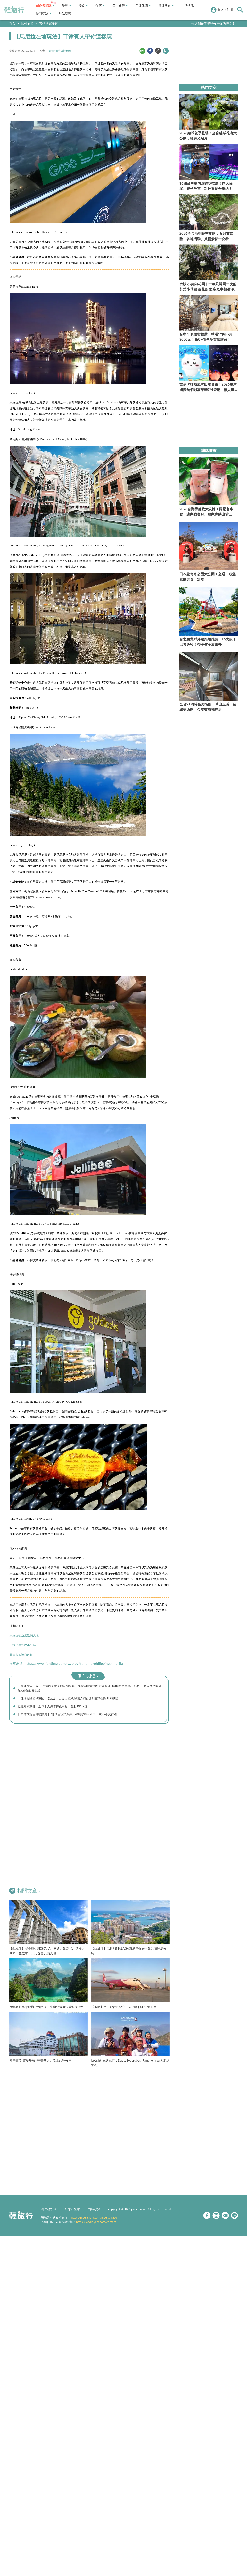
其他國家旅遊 (48, 23)
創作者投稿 (49, 2213)
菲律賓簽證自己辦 (21, 1654)
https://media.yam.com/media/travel (94, 2221)
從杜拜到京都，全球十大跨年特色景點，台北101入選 (60, 1709)
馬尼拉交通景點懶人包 (24, 1635)
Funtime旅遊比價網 (59, 50)
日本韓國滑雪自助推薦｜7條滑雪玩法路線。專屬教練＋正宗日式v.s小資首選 (77, 1717)
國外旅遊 (166, 5)
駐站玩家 (65, 13)
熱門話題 (43, 13)
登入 (221, 10)
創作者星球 (45, 5)
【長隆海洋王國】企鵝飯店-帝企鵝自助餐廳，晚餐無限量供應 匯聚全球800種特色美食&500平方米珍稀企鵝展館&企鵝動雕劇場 (90, 1689)
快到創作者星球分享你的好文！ (213, 23)
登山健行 (120, 5)
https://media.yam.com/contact (96, 2225)
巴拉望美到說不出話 (23, 1645)
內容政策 (94, 2213)
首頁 (12, 23)
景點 (66, 5)
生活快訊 (187, 5)
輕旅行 (14, 9)
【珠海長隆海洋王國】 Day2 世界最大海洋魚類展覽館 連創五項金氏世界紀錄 (78, 1700)
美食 (83, 5)
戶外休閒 (143, 5)
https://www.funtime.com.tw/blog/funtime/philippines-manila (74, 1663)
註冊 (230, 10)
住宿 (99, 5)
